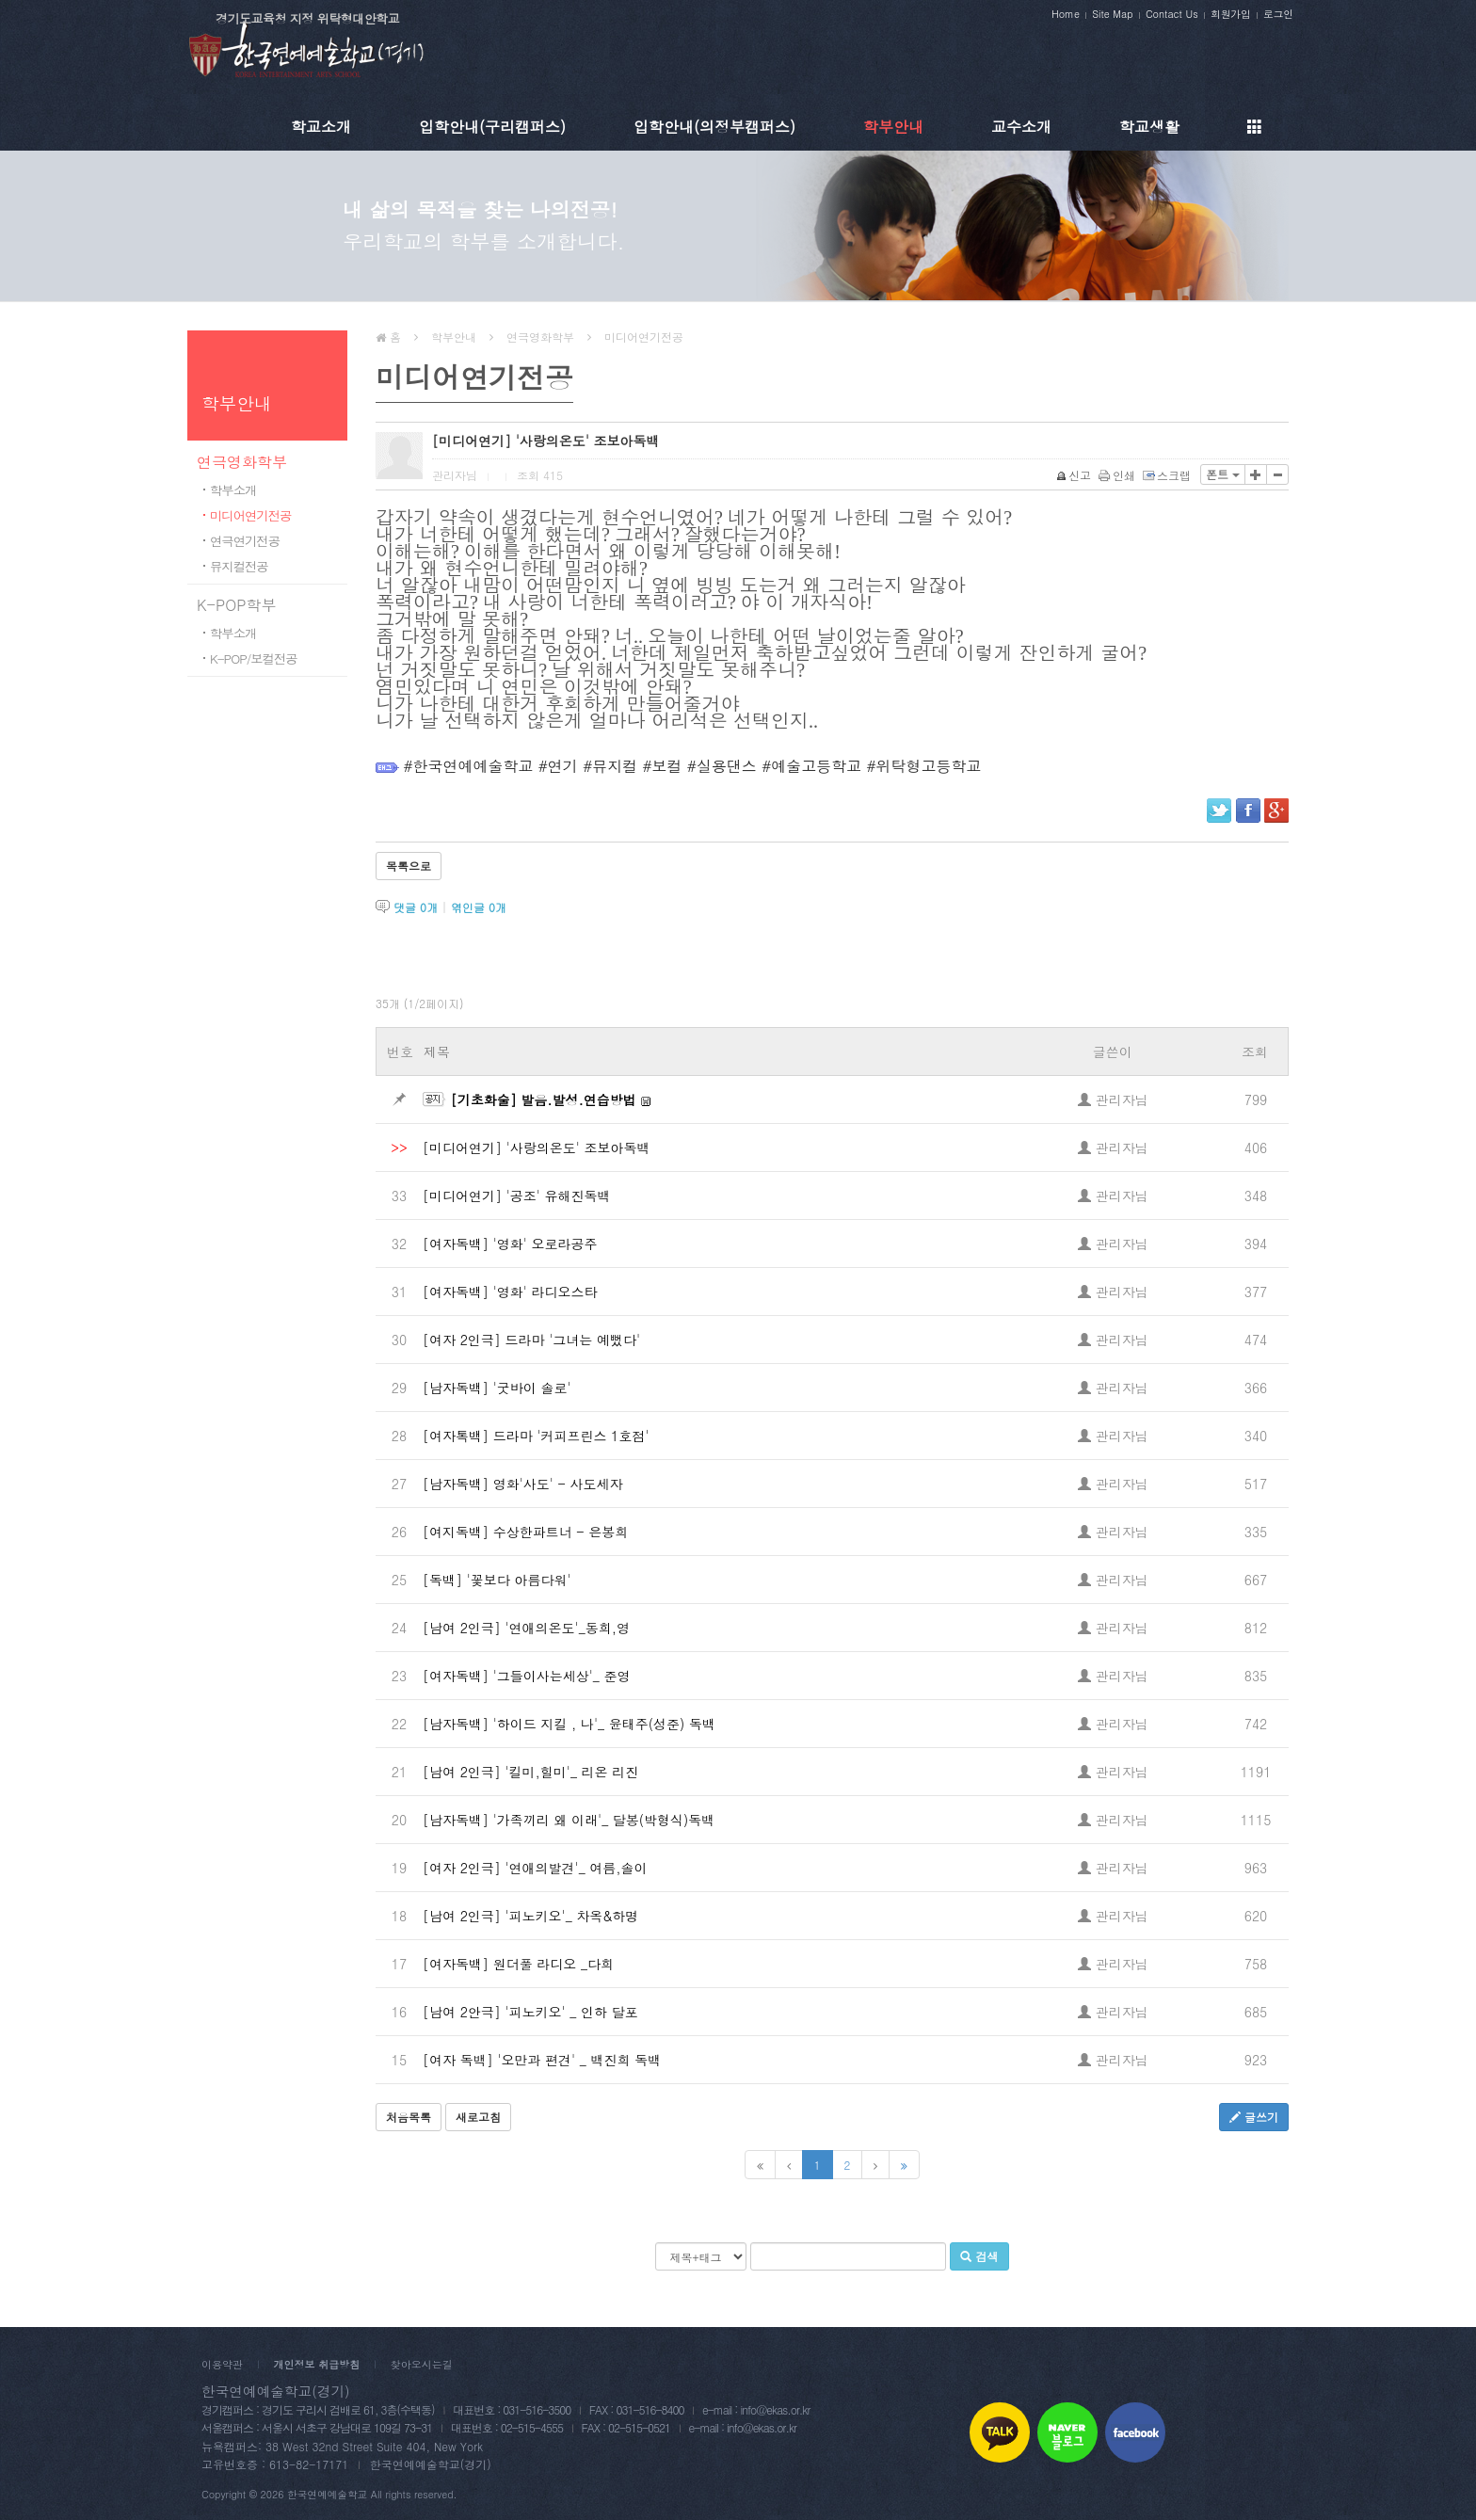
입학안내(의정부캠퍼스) (714, 126)
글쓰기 (1253, 2117)
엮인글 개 (478, 907)
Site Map (1112, 14)
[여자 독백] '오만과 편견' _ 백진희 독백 (542, 2059)
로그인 (1278, 14)
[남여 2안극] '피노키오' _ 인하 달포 (530, 2011)
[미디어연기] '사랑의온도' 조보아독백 (536, 1147)
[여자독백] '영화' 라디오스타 (510, 1291)
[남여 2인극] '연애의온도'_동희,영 (526, 1627)
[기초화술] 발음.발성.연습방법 (543, 1099)
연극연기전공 (245, 541)
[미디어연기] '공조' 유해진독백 (517, 1195)
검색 (979, 2256)
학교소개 (321, 126)
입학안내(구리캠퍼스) (492, 126)
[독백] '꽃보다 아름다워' (497, 1579)
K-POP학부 (237, 605)
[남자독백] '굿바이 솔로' (497, 1387)
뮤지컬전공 (239, 566)
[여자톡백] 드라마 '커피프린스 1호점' (536, 1435)
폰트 (1223, 474)
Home (1065, 14)
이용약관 (222, 2364)
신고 (1074, 475)
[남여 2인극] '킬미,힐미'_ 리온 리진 (530, 1771)
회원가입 (1231, 14)
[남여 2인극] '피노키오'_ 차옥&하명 (530, 1915)
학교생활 (1149, 126)
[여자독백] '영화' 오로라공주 (510, 1243)
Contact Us (1172, 14)
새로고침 (478, 2117)
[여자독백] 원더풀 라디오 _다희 (518, 1963)
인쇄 (1117, 475)
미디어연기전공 (250, 515)
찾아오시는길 (422, 2364)
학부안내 (893, 126)
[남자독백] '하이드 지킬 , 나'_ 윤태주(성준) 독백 (569, 1723)
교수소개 (1021, 126)
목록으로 (408, 866)
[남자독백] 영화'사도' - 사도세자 (522, 1483)
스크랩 (1168, 475)
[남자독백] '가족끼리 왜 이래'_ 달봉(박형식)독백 (568, 1819)
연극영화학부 (242, 462)
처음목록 (408, 2117)
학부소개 (233, 490)
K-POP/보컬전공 (253, 658)
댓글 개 (415, 907)
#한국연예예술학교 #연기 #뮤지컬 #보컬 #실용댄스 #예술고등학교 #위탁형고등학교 (692, 766)
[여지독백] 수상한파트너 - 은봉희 (525, 1531)
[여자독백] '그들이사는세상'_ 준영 (527, 1675)
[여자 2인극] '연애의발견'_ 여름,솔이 (535, 1867)
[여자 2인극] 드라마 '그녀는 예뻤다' (531, 1339)
